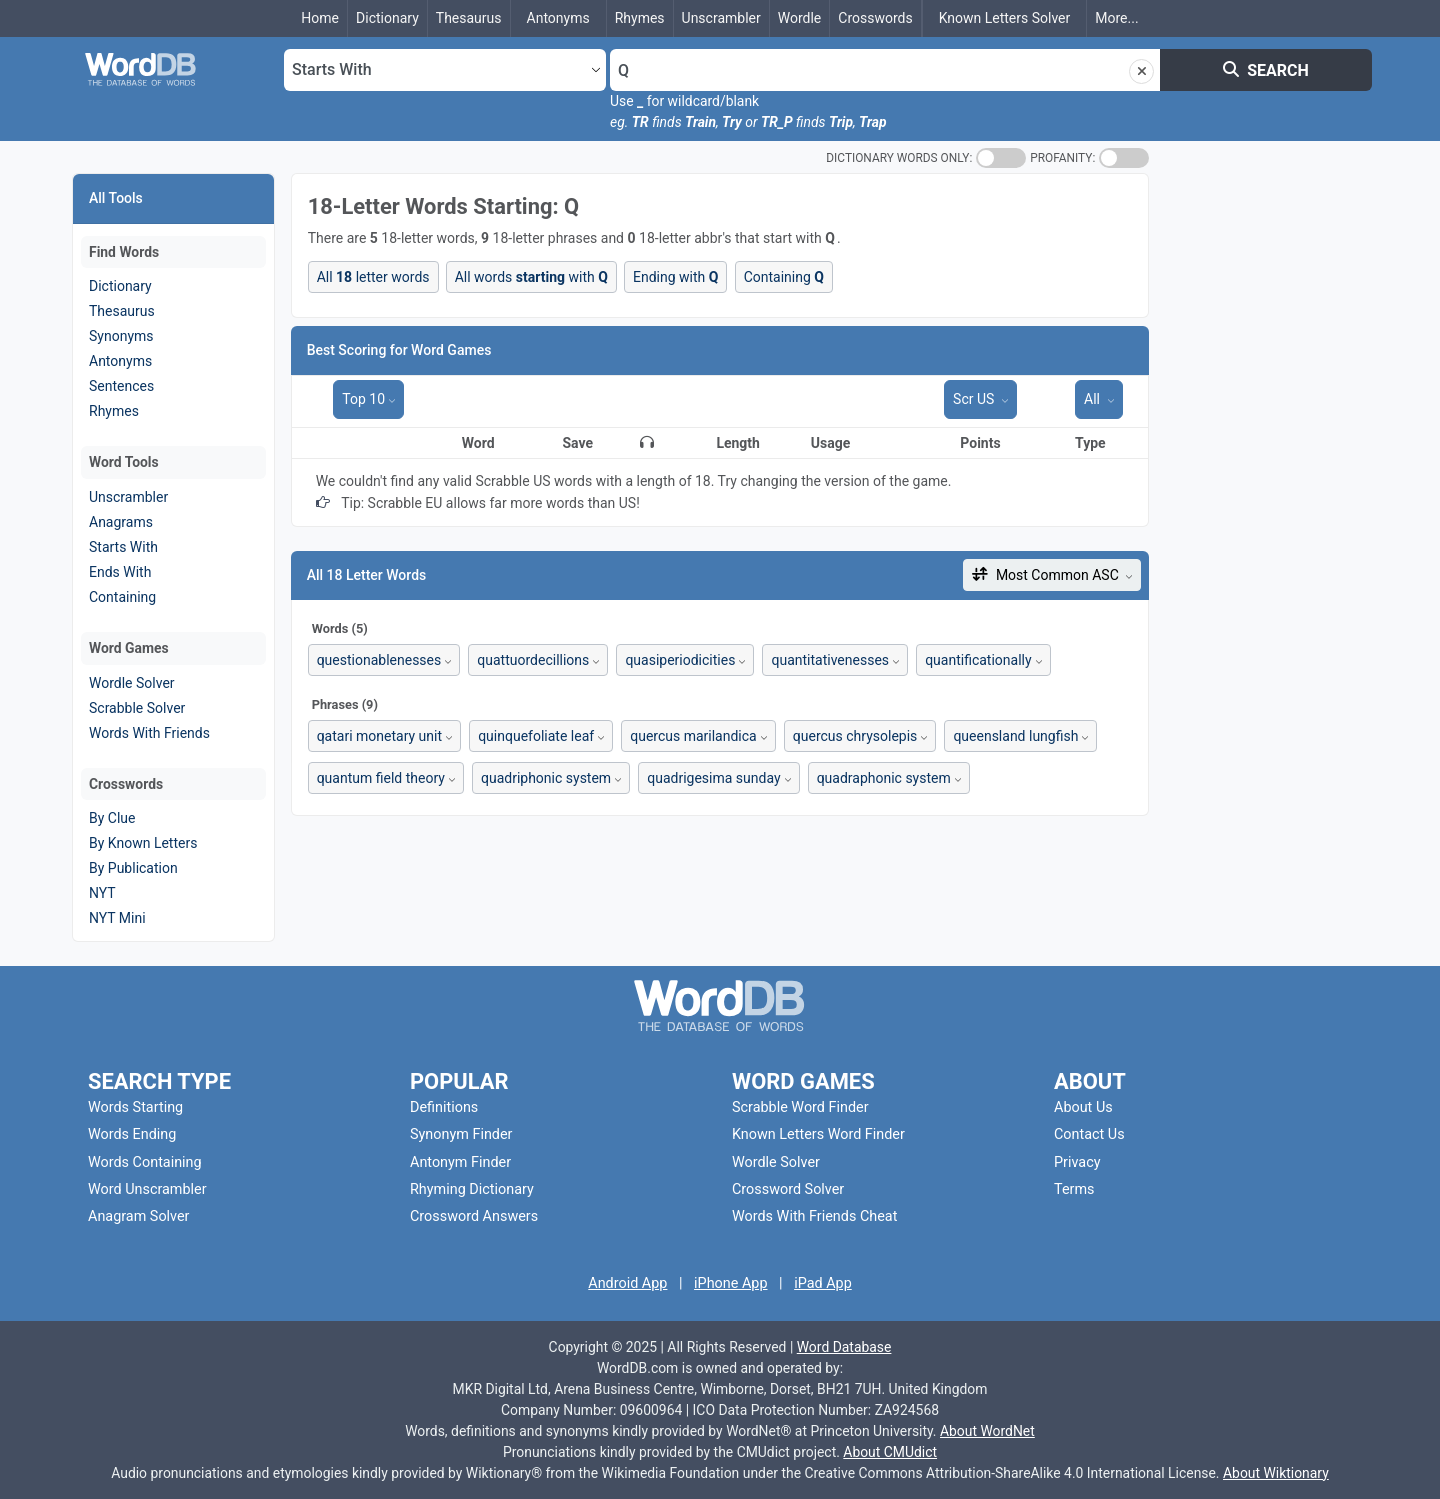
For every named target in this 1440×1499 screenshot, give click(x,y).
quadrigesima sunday (713, 778)
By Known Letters (143, 843)
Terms (1074, 1189)
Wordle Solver (132, 683)
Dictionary (387, 18)
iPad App (823, 1283)
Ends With (120, 572)
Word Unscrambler (147, 1189)
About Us (1083, 1107)
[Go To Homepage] (170, 70)
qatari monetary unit (379, 736)
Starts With (123, 547)
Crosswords (875, 18)
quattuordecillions (533, 660)
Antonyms (558, 18)
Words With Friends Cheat (814, 1216)
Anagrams (121, 522)
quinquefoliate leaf (536, 736)
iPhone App (730, 1283)
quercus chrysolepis (855, 736)
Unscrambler (721, 18)
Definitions (444, 1107)
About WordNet (987, 1431)
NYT (102, 893)
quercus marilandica (693, 736)
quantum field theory (381, 778)
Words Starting (135, 1107)
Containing (122, 597)
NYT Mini (117, 918)
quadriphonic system (546, 778)
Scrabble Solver (137, 708)
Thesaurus (469, 18)
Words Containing (145, 1162)
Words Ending (132, 1134)
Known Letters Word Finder (818, 1134)
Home (320, 18)
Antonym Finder (460, 1162)
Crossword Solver (788, 1189)
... (1116, 18)
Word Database (844, 1347)
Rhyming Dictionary (472, 1189)
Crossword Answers (474, 1216)
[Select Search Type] (445, 70)
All (1093, 399)
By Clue (112, 818)
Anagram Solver (139, 1216)
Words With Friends (149, 733)
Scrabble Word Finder (800, 1107)
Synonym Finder (461, 1134)
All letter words (373, 277)
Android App (627, 1283)
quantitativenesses (830, 660)
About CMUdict (890, 1452)
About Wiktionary (1276, 1473)
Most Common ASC (1047, 575)
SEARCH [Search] (1266, 70)
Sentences (121, 386)
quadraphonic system (884, 778)
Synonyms (121, 336)
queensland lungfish (1015, 736)
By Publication (133, 868)
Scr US (975, 399)
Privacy (1077, 1162)
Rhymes (640, 18)
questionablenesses (379, 660)
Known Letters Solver (1005, 18)
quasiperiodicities (680, 660)
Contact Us (1089, 1134)
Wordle (800, 18)
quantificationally (978, 660)
